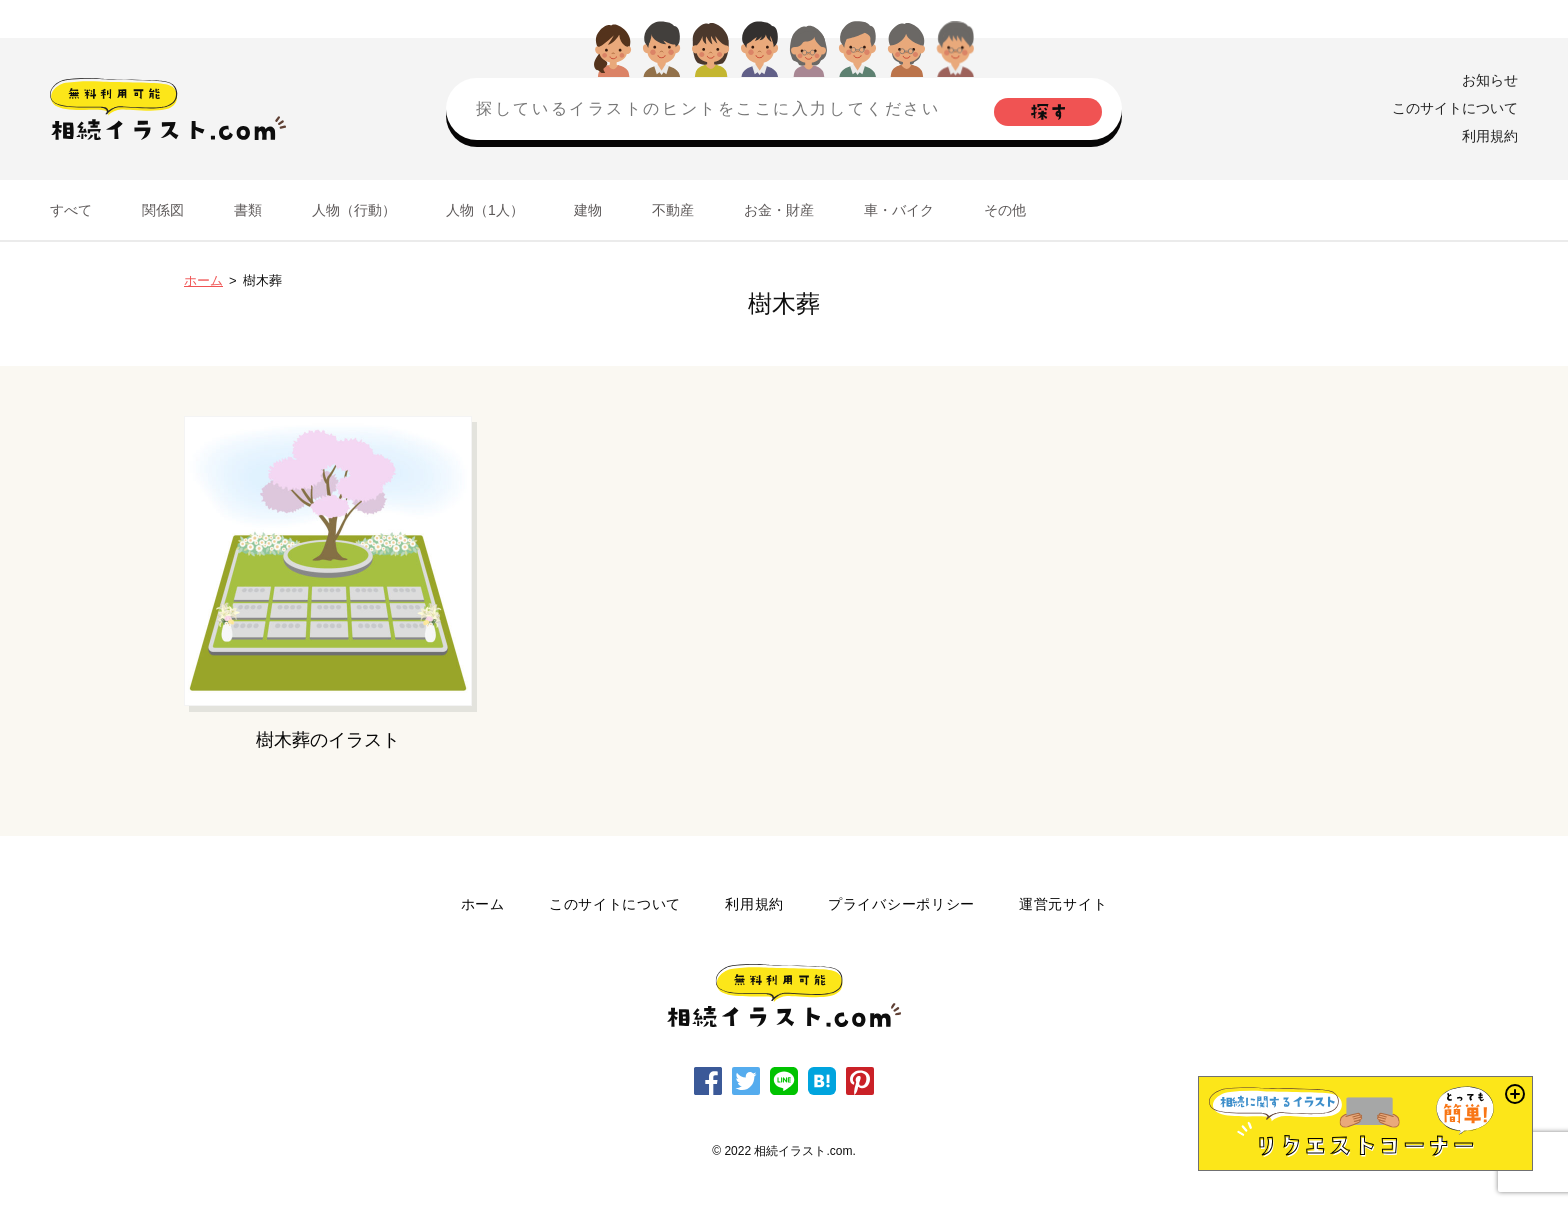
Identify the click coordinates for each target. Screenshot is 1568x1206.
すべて (71, 210)
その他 (1005, 210)
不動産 (673, 210)
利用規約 (1490, 136)
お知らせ (1490, 80)
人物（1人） (485, 210)
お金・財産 (779, 210)
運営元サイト (1063, 904)
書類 (248, 210)
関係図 (163, 210)
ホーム (203, 280)
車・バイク (899, 210)
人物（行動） (354, 210)
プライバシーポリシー (901, 904)
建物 (588, 210)
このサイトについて (1455, 108)
